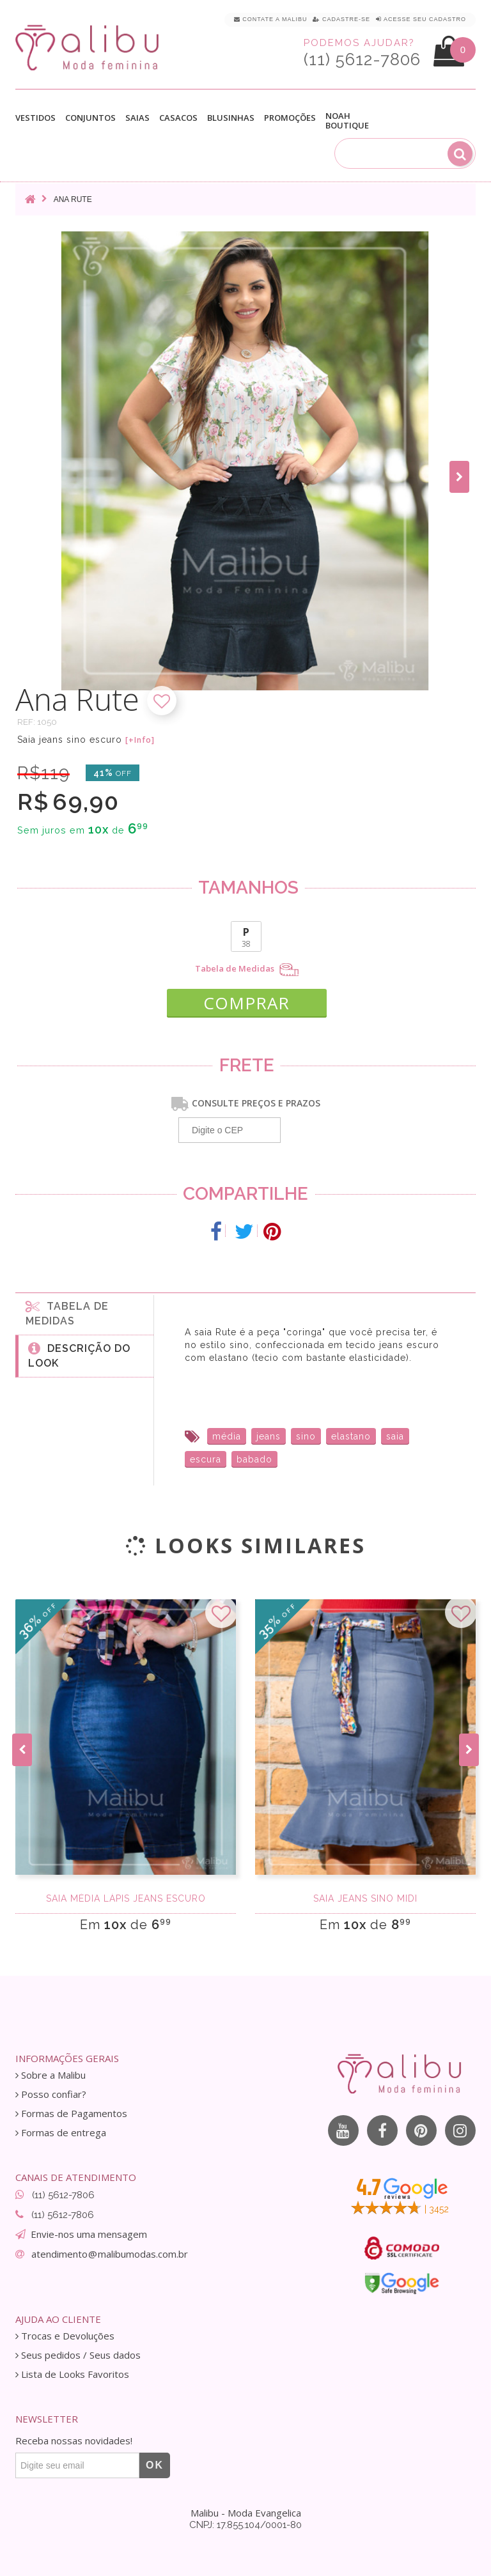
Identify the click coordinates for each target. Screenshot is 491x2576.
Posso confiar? (50, 2094)
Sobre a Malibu (50, 2075)
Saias (137, 118)
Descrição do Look (79, 1355)
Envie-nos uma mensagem (89, 2234)
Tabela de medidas (67, 1313)
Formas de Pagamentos (71, 2113)
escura (205, 1459)
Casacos (178, 118)
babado (254, 1459)
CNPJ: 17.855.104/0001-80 (245, 2525)
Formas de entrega (60, 2133)
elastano (351, 1436)
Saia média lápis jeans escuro (126, 1898)
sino (306, 1436)
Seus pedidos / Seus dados (78, 2355)
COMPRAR (246, 1002)
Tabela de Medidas (247, 969)
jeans (268, 1436)
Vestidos (35, 118)
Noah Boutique (347, 120)
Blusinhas (230, 118)
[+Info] (140, 740)
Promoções (290, 118)
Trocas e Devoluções (64, 2336)
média (226, 1436)
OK (155, 2465)
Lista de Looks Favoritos (72, 2374)
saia (395, 1436)
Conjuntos (90, 118)
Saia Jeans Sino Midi (365, 1898)
